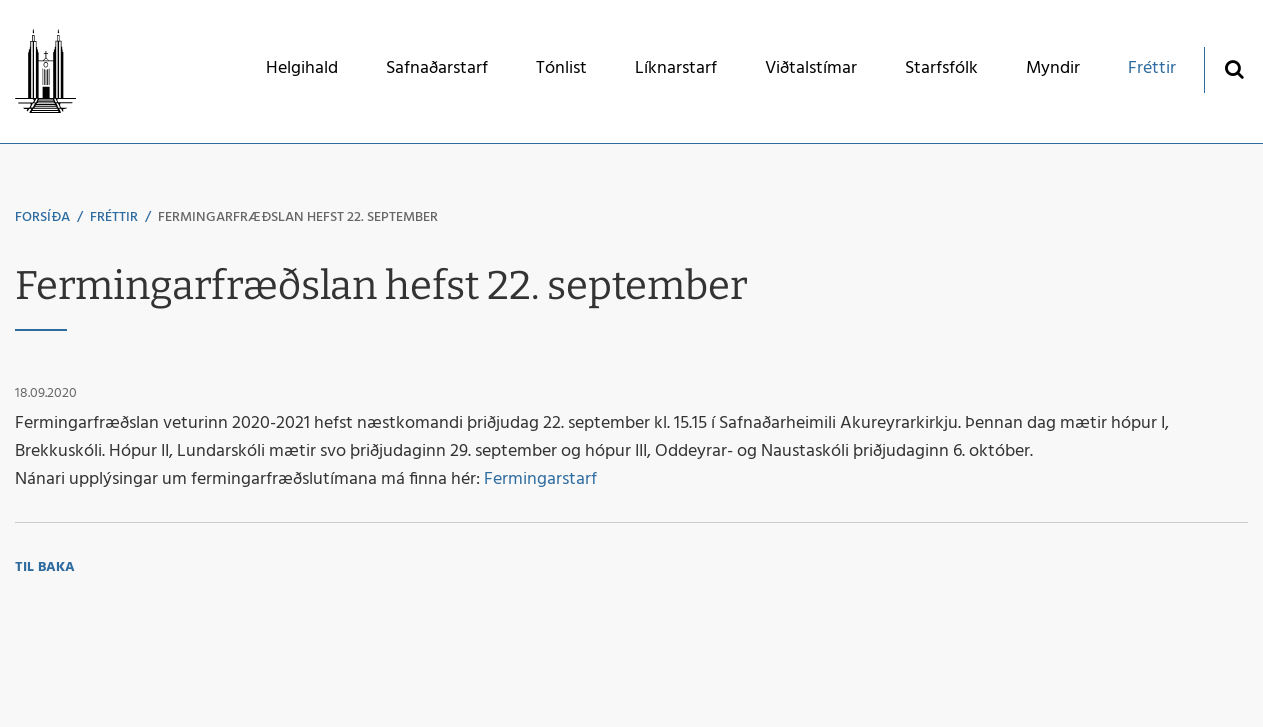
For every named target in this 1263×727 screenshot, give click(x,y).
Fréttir (114, 217)
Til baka (45, 567)
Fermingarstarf (540, 479)
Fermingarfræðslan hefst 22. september (298, 217)
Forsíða (42, 217)
